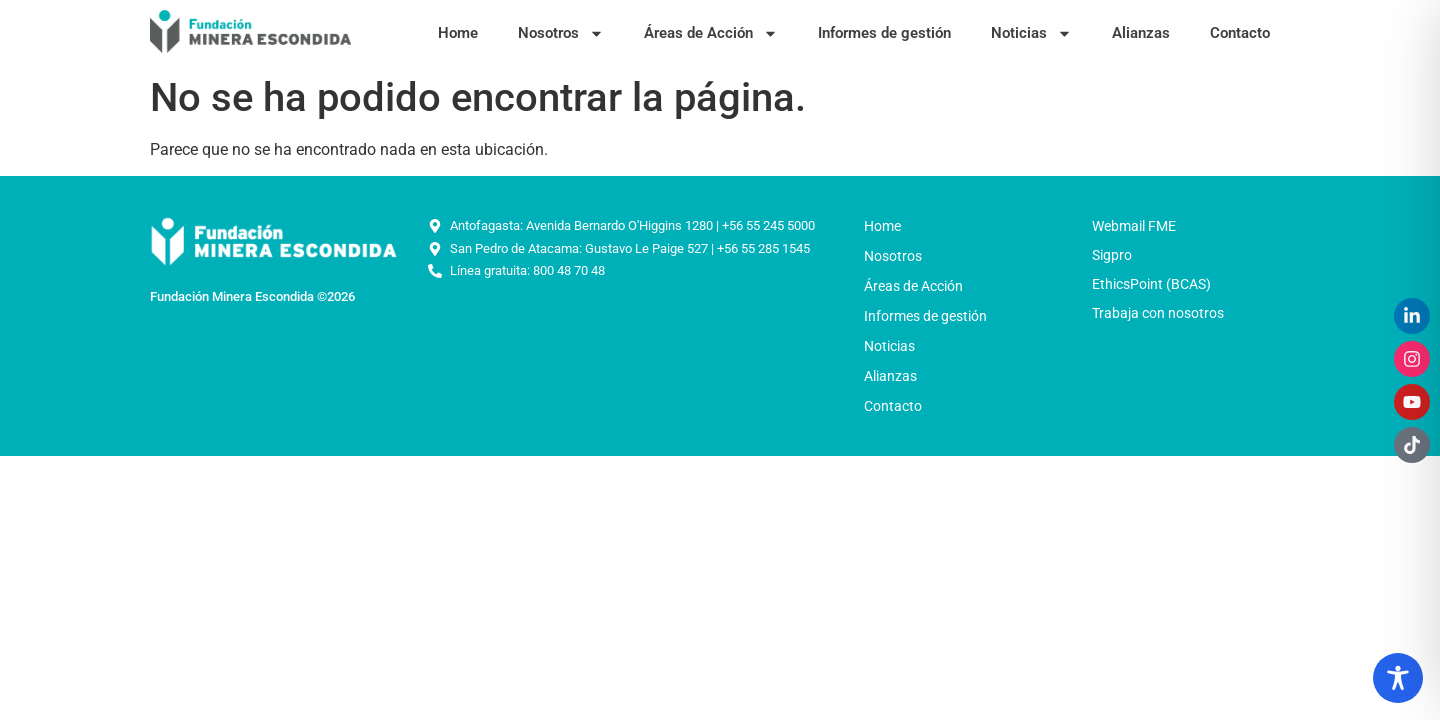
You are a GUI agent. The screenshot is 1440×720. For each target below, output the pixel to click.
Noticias (1031, 33)
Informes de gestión (884, 33)
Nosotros (561, 33)
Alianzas (1141, 33)
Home (458, 33)
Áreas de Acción (711, 33)
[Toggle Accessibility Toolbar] (1398, 678)
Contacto (1240, 33)
